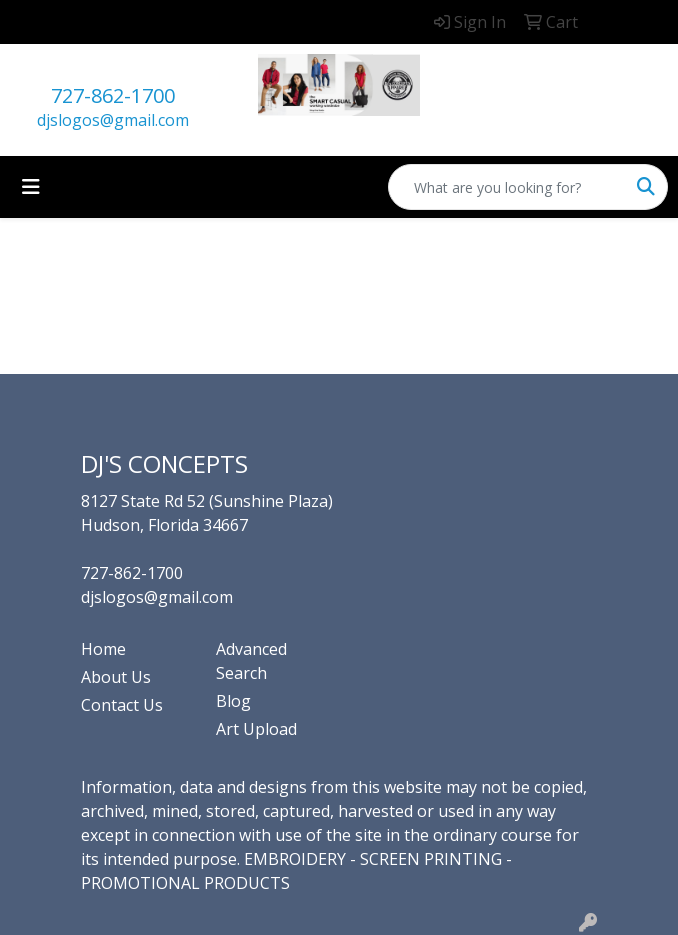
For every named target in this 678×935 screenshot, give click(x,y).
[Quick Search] (507, 187)
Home (103, 649)
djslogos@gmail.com (113, 120)
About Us (116, 677)
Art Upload (256, 729)
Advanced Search (251, 661)
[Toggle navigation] (31, 187)
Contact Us (122, 705)
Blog (233, 701)
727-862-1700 (113, 95)
